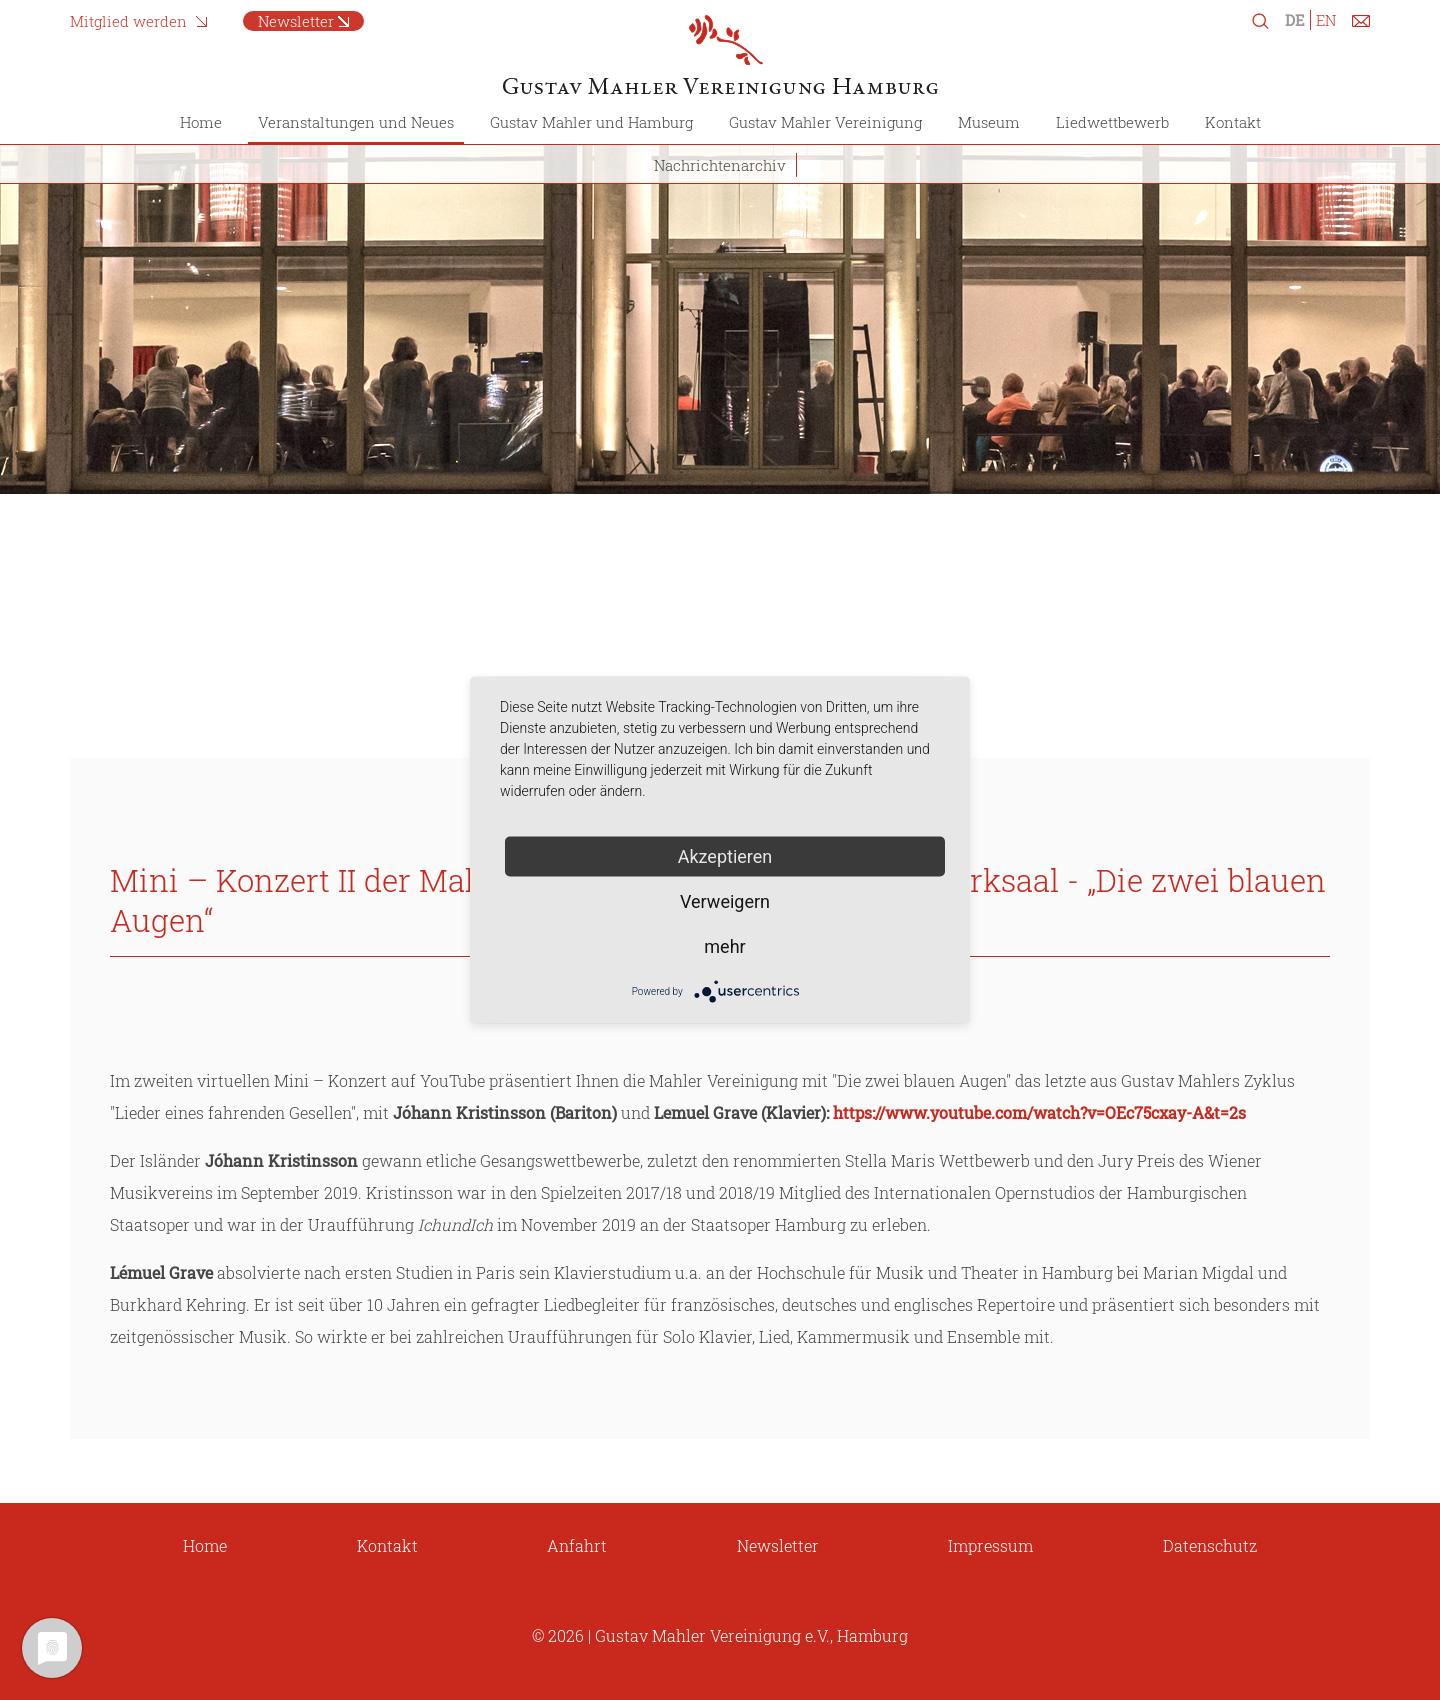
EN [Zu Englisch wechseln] (1326, 20)
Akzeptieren (725, 856)
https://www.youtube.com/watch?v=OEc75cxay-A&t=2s (1039, 1112)
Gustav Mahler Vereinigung (825, 122)
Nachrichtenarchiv (720, 165)
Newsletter (296, 21)
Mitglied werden (128, 21)
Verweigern (725, 901)
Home (201, 122)
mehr (724, 946)
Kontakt (1233, 122)
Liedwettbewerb (1112, 122)
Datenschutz (1210, 1545)
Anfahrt (577, 1545)
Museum (989, 122)
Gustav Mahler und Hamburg (591, 122)
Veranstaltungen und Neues (356, 122)
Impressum (990, 1545)
